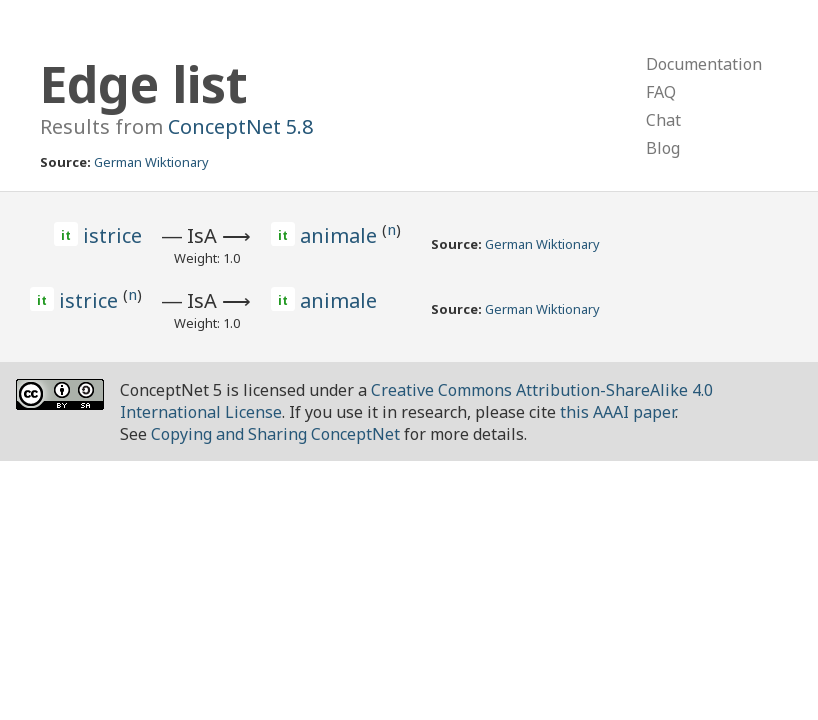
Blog (663, 148)
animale (341, 235)
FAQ (661, 92)
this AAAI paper (617, 412)
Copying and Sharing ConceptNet (275, 434)
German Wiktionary (151, 162)
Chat (663, 120)
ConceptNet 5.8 (240, 126)
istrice (112, 235)
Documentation (704, 64)
